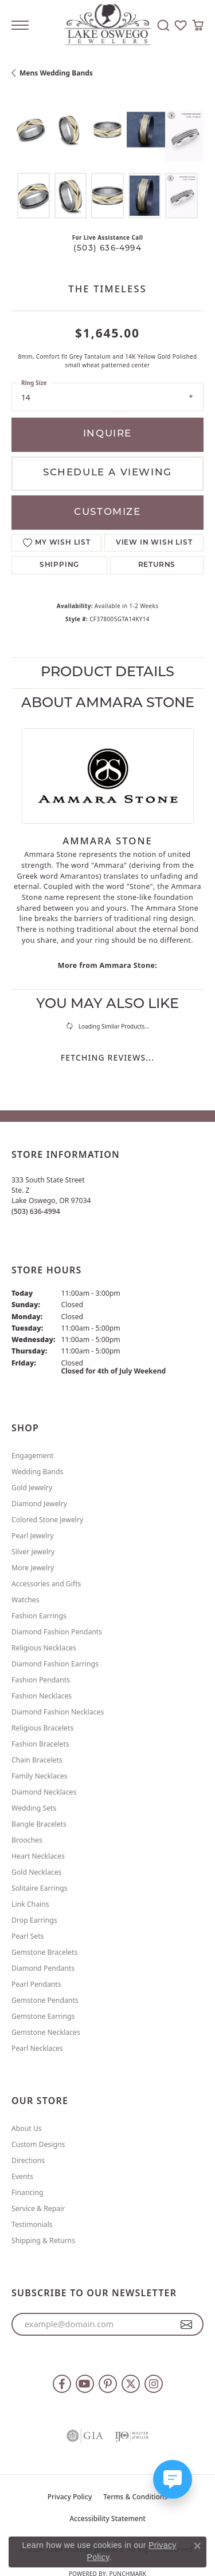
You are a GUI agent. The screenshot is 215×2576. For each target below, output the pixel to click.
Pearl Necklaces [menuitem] (37, 2048)
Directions (28, 2160)
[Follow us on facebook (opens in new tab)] (62, 2384)
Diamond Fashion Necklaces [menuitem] (57, 1712)
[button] (163, 25)
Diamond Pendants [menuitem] (43, 1968)
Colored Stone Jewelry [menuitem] (47, 1520)
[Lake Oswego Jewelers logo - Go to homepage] (107, 25)
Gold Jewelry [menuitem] (31, 1488)
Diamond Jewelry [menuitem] (39, 1504)
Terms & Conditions (135, 2497)
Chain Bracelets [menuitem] (36, 1760)
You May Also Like (107, 1004)
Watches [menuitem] (25, 1600)
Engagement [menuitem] (32, 1455)
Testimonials (32, 2224)
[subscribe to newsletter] (186, 2324)
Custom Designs (38, 2144)
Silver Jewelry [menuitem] (32, 1552)
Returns (157, 565)
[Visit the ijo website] (132, 2435)
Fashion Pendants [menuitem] (40, 1680)
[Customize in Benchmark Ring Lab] (184, 135)
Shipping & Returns (43, 2240)
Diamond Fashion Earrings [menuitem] (55, 1664)
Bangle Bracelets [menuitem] (39, 1824)
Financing (27, 2192)
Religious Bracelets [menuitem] (42, 1728)
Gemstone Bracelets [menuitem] (44, 1952)
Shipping (59, 565)
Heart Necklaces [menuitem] (38, 1856)
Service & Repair (38, 2208)
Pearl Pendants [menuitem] (36, 1984)
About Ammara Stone (107, 704)
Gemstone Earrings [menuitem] (43, 2016)
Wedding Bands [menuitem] (37, 1471)
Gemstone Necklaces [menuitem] (45, 2032)
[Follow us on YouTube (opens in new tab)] (85, 2384)
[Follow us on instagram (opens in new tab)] (153, 2384)
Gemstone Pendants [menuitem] (45, 2000)
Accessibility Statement (107, 2518)
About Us (26, 2128)
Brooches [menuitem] (26, 1840)
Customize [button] (107, 512)
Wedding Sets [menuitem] (33, 1808)
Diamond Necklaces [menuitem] (43, 1792)
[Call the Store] (35, 1211)
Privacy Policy (70, 2497)
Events (22, 2176)
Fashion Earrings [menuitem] (39, 1616)
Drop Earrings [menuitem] (34, 1920)
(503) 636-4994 (107, 248)
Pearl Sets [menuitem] (27, 1936)
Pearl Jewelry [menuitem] (32, 1536)
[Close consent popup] (197, 2545)
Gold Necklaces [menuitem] (36, 1872)
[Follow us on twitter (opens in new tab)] (131, 2384)
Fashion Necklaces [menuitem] (41, 1696)
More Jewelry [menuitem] (32, 1568)
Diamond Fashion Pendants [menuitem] (56, 1632)
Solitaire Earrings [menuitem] (39, 1888)
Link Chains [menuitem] (30, 1904)
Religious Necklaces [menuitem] (43, 1648)
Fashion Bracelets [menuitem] (40, 1744)
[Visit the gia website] (85, 2435)
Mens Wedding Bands (56, 73)
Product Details (107, 673)
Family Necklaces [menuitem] (39, 1776)
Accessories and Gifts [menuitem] (46, 1584)
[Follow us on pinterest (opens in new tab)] (108, 2384)
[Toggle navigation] (20, 25)
